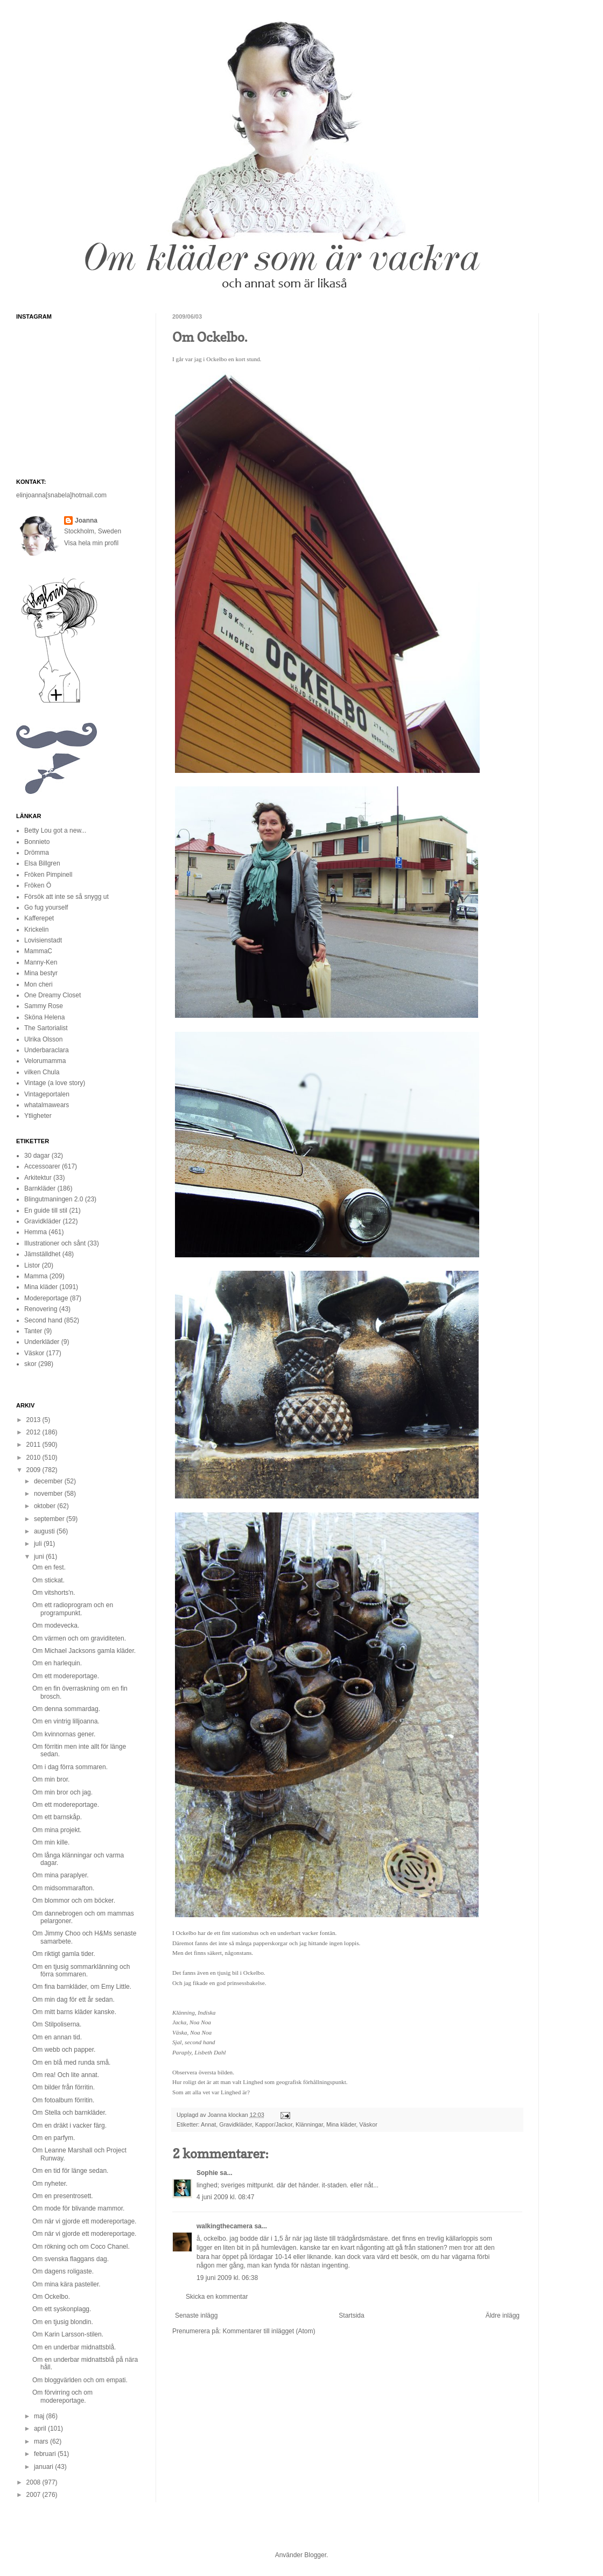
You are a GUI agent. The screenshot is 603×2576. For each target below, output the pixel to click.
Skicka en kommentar (217, 2296)
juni (40, 1556)
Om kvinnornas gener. (63, 1734)
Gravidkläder (235, 2124)
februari (46, 2454)
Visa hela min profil (91, 543)
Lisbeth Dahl (210, 2052)
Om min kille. (50, 1842)
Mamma (35, 1276)
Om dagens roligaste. (63, 2271)
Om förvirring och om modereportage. (62, 2396)
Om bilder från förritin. (63, 2087)
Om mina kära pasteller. (66, 2284)
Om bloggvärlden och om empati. (80, 2380)
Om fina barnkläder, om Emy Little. (81, 1986)
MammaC (38, 951)
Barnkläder (39, 1188)
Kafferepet (39, 918)
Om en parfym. (53, 2138)
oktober (45, 1506)
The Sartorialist (46, 1028)
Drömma (36, 852)
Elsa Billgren (42, 863)
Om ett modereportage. (65, 1676)
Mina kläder (341, 2124)
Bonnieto (37, 842)
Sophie (207, 2173)
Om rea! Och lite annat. (65, 2075)
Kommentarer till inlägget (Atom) (268, 2331)
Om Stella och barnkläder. (69, 2112)
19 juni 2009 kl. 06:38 (227, 2278)
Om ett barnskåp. (57, 1817)
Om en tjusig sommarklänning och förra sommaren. (81, 1970)
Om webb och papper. (63, 2049)
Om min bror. (50, 1779)
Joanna (218, 2115)
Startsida (351, 2315)
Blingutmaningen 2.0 (53, 1199)
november (49, 1493)
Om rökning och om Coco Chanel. (81, 2246)
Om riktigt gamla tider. (63, 1954)
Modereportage (46, 1298)
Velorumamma (45, 1061)
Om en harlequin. (57, 1663)
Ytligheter (38, 1116)
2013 (34, 1420)
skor (30, 1364)
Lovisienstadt (43, 940)
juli (39, 1543)
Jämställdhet (42, 1254)
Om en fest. (49, 1567)
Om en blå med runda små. (71, 2062)
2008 (34, 2482)
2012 (34, 1432)
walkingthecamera (225, 2226)
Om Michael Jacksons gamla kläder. (84, 1651)
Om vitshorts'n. (53, 1592)
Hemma (35, 1232)
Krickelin (36, 929)
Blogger (315, 2555)
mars (42, 2441)
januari (44, 2467)
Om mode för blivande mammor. (78, 2208)
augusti (45, 1531)
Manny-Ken (40, 962)
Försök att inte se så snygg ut (66, 896)
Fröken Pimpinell (48, 874)
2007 (34, 2494)
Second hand (43, 1320)
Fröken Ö (37, 885)
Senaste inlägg (196, 2315)
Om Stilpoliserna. (56, 2024)
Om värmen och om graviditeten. (79, 1638)
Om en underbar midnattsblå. (74, 2347)
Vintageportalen (46, 1094)
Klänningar (309, 2124)
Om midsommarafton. (63, 1888)
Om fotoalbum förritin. (63, 2100)
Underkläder (41, 1342)
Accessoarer (42, 1166)
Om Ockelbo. (51, 2296)
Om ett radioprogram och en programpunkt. (72, 1608)
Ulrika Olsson (43, 1039)
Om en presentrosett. (62, 2196)
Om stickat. (48, 1580)
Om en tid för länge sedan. (70, 2170)
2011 (34, 1444)
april (41, 2428)
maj (40, 2416)
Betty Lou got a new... (55, 830)
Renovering (40, 1309)
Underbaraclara (46, 1050)
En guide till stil (45, 1210)
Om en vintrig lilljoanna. (66, 1721)
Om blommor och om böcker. (73, 1900)
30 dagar (37, 1155)
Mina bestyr (41, 973)
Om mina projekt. (56, 1830)
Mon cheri (38, 984)
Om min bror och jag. (62, 1792)
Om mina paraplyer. (60, 1875)
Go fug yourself (46, 907)
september (50, 1519)
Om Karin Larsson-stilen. (67, 2334)
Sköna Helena (44, 1017)
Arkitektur (38, 1177)
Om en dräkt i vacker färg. (69, 2125)
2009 (34, 1470)
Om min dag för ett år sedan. (73, 1999)
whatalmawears (46, 1105)
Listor (32, 1265)
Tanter (33, 1331)
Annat (208, 2124)
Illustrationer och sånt (55, 1243)
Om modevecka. (55, 1625)
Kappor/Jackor (273, 2124)
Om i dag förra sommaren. (70, 1767)
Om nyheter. (49, 2183)
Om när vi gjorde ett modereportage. (84, 2221)
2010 (34, 1457)
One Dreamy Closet (52, 995)
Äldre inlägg (503, 2315)
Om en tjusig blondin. (62, 2322)
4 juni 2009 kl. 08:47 (225, 2197)
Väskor (368, 2124)
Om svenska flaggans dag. (70, 2259)
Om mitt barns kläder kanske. (74, 2012)
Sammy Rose (43, 1006)
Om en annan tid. (57, 2037)
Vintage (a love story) (54, 1083)
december (49, 1481)
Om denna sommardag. (66, 1709)
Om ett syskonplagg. (61, 2309)
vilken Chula (41, 1072)
